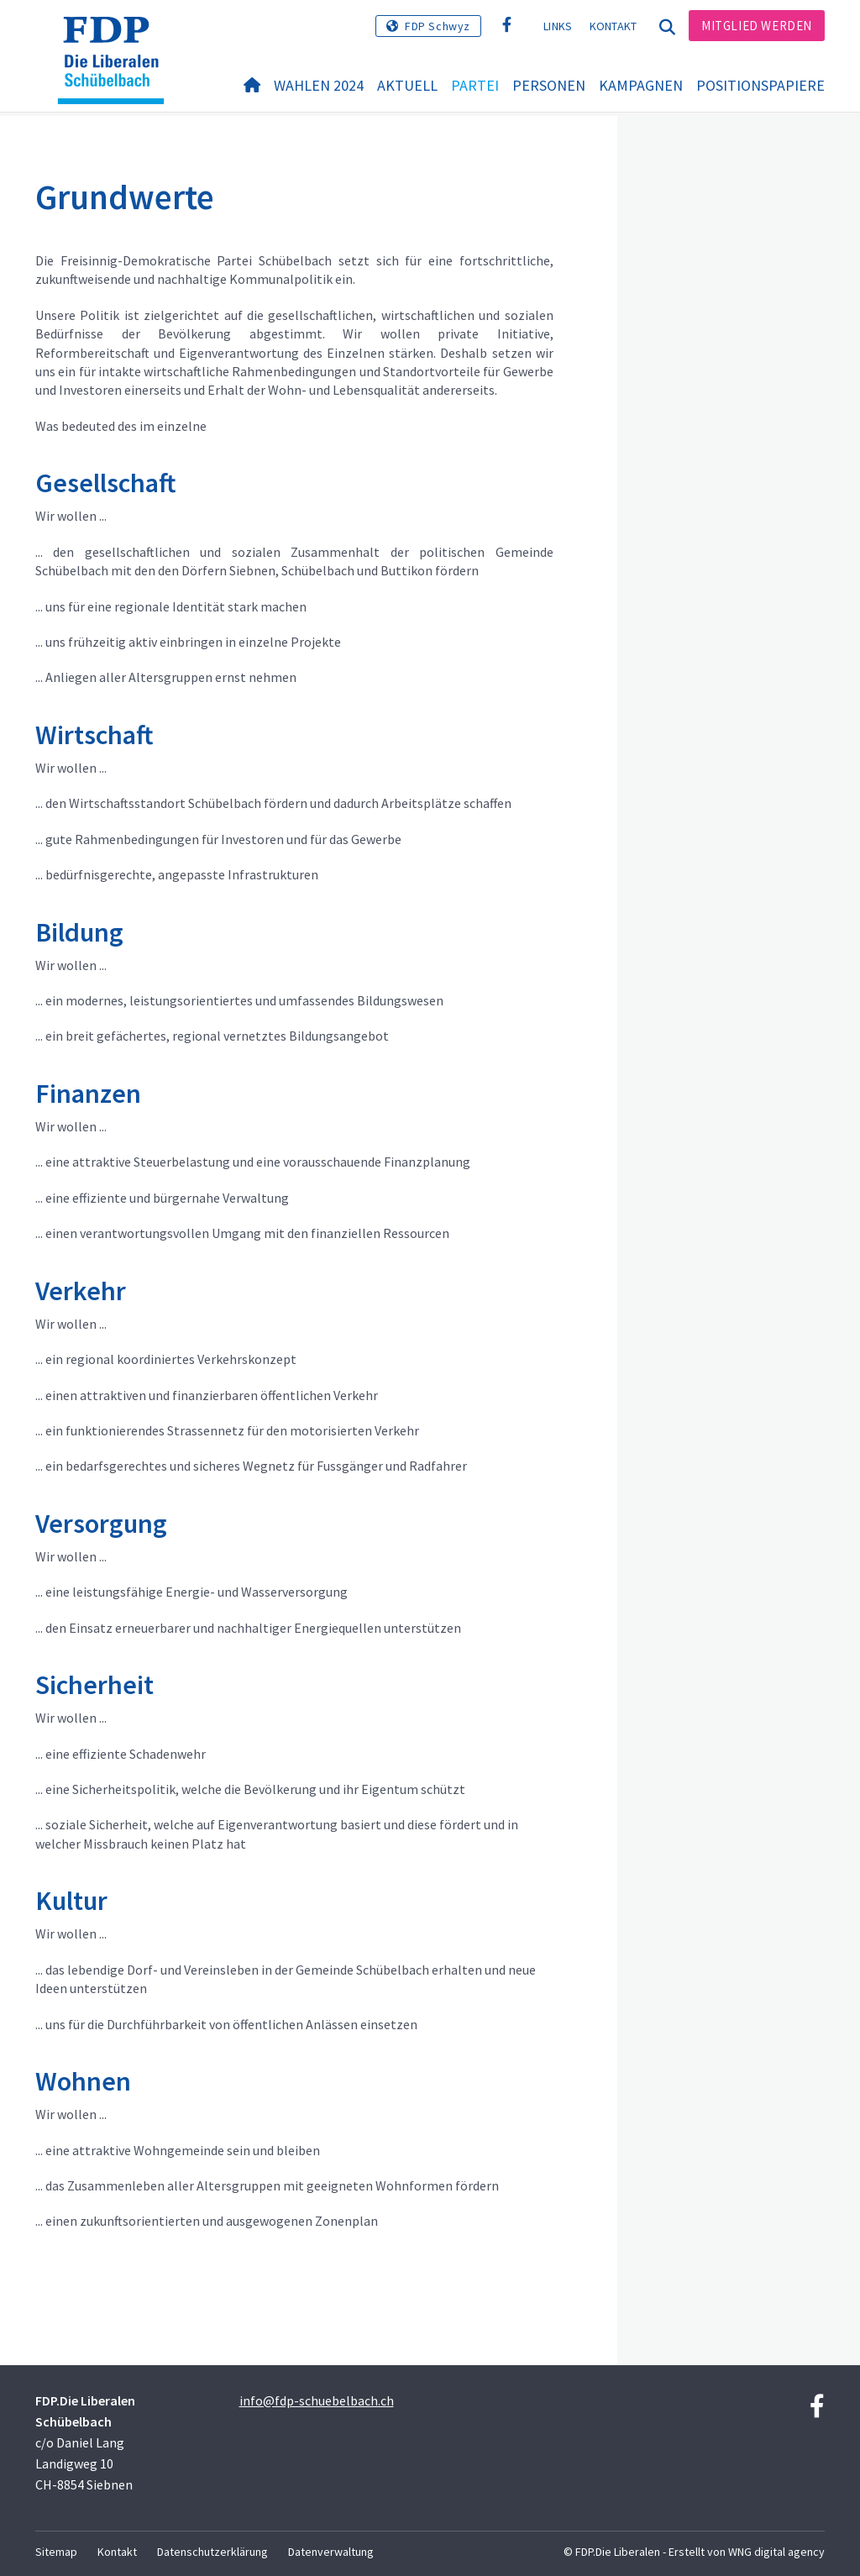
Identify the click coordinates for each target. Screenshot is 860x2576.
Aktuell (407, 85)
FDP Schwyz (437, 26)
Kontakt (613, 26)
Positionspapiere (760, 85)
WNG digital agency (776, 2551)
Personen (548, 85)
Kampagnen (641, 85)
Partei (475, 85)
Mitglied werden (756, 26)
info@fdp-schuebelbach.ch (316, 2400)
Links (558, 26)
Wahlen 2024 (319, 85)
